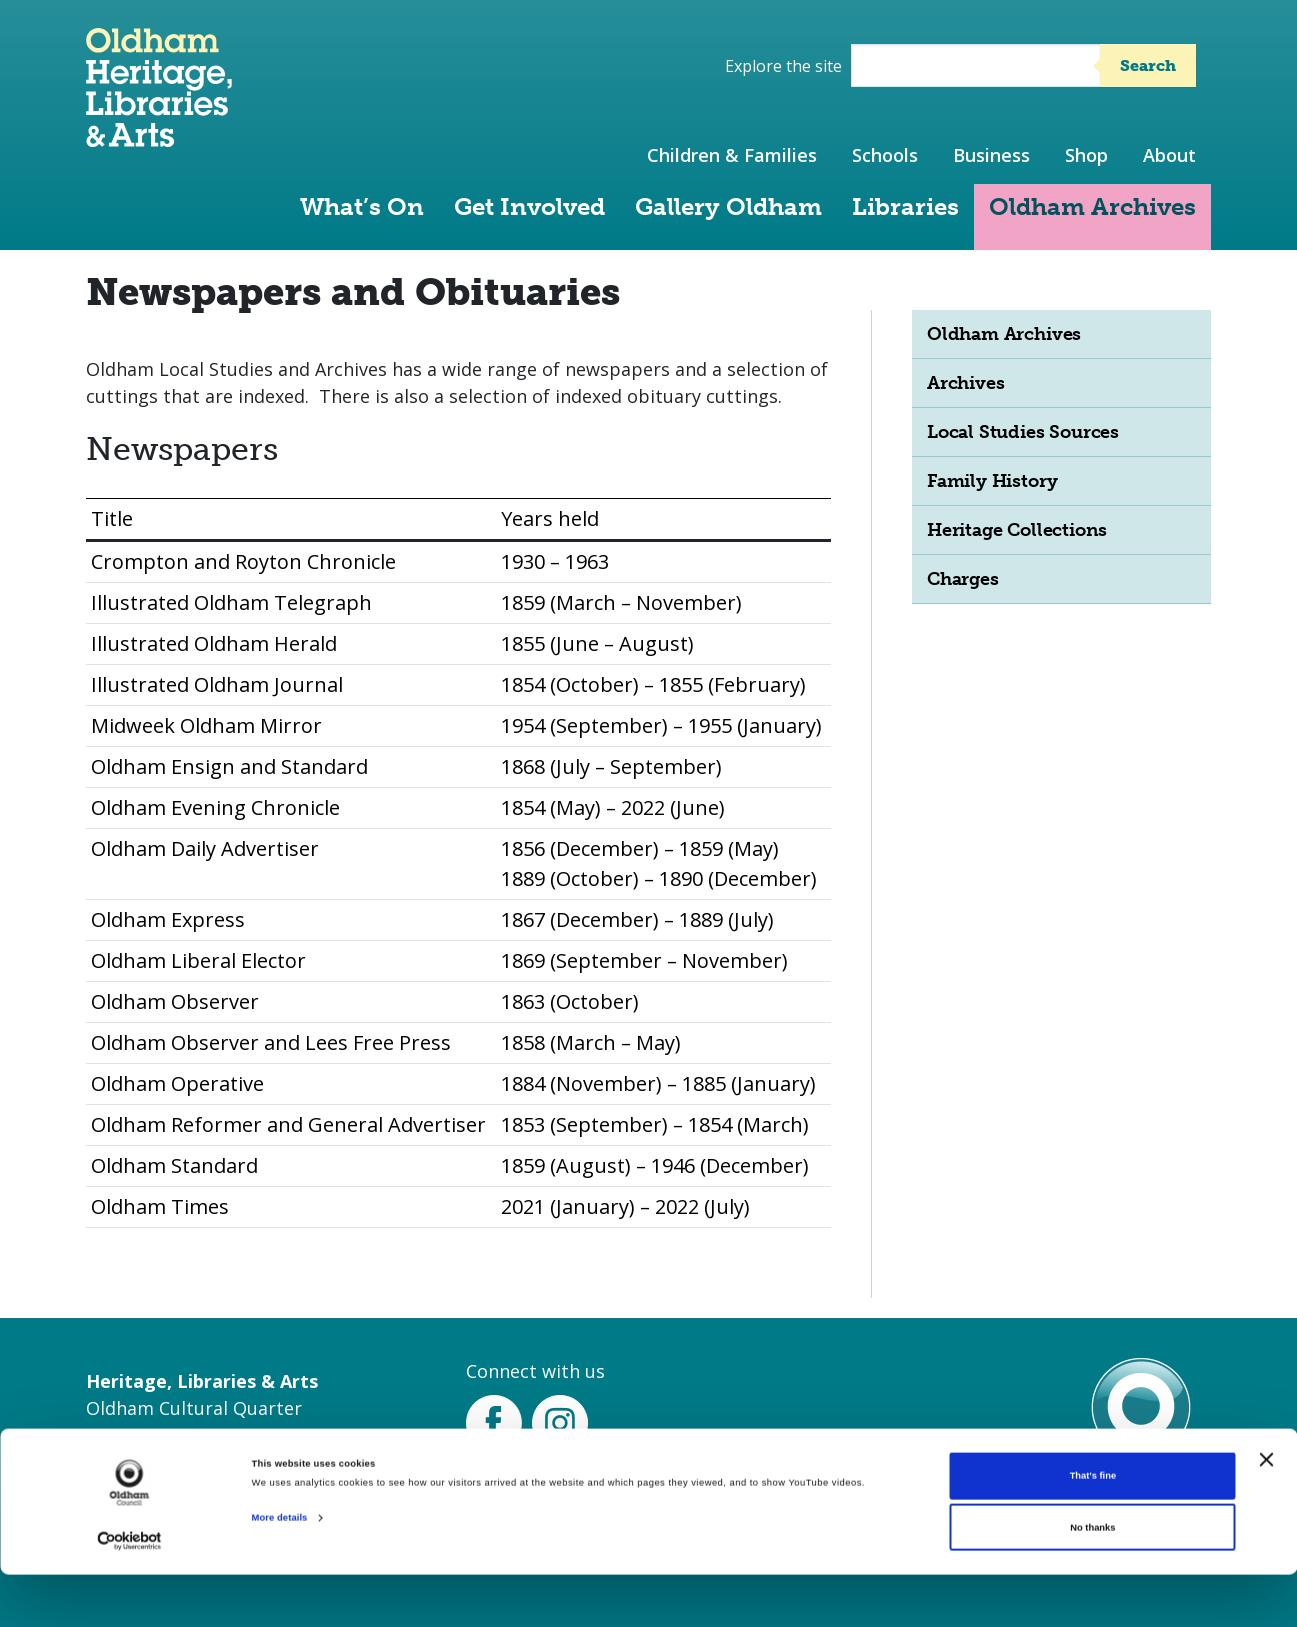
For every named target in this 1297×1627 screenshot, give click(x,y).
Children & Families (732, 155)
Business (991, 155)
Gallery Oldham (728, 206)
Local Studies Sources (1023, 432)
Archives (965, 383)
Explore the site (783, 66)
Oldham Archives (1092, 206)
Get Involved (529, 206)
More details (280, 1570)
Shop (1086, 155)
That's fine (1093, 1528)
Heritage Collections (1017, 530)
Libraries (905, 206)
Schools (885, 155)
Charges (963, 579)
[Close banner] (1266, 1512)
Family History (992, 481)
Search (1148, 65)
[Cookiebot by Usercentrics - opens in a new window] (129, 1593)
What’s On (362, 206)
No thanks (1092, 1580)
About (1169, 155)
